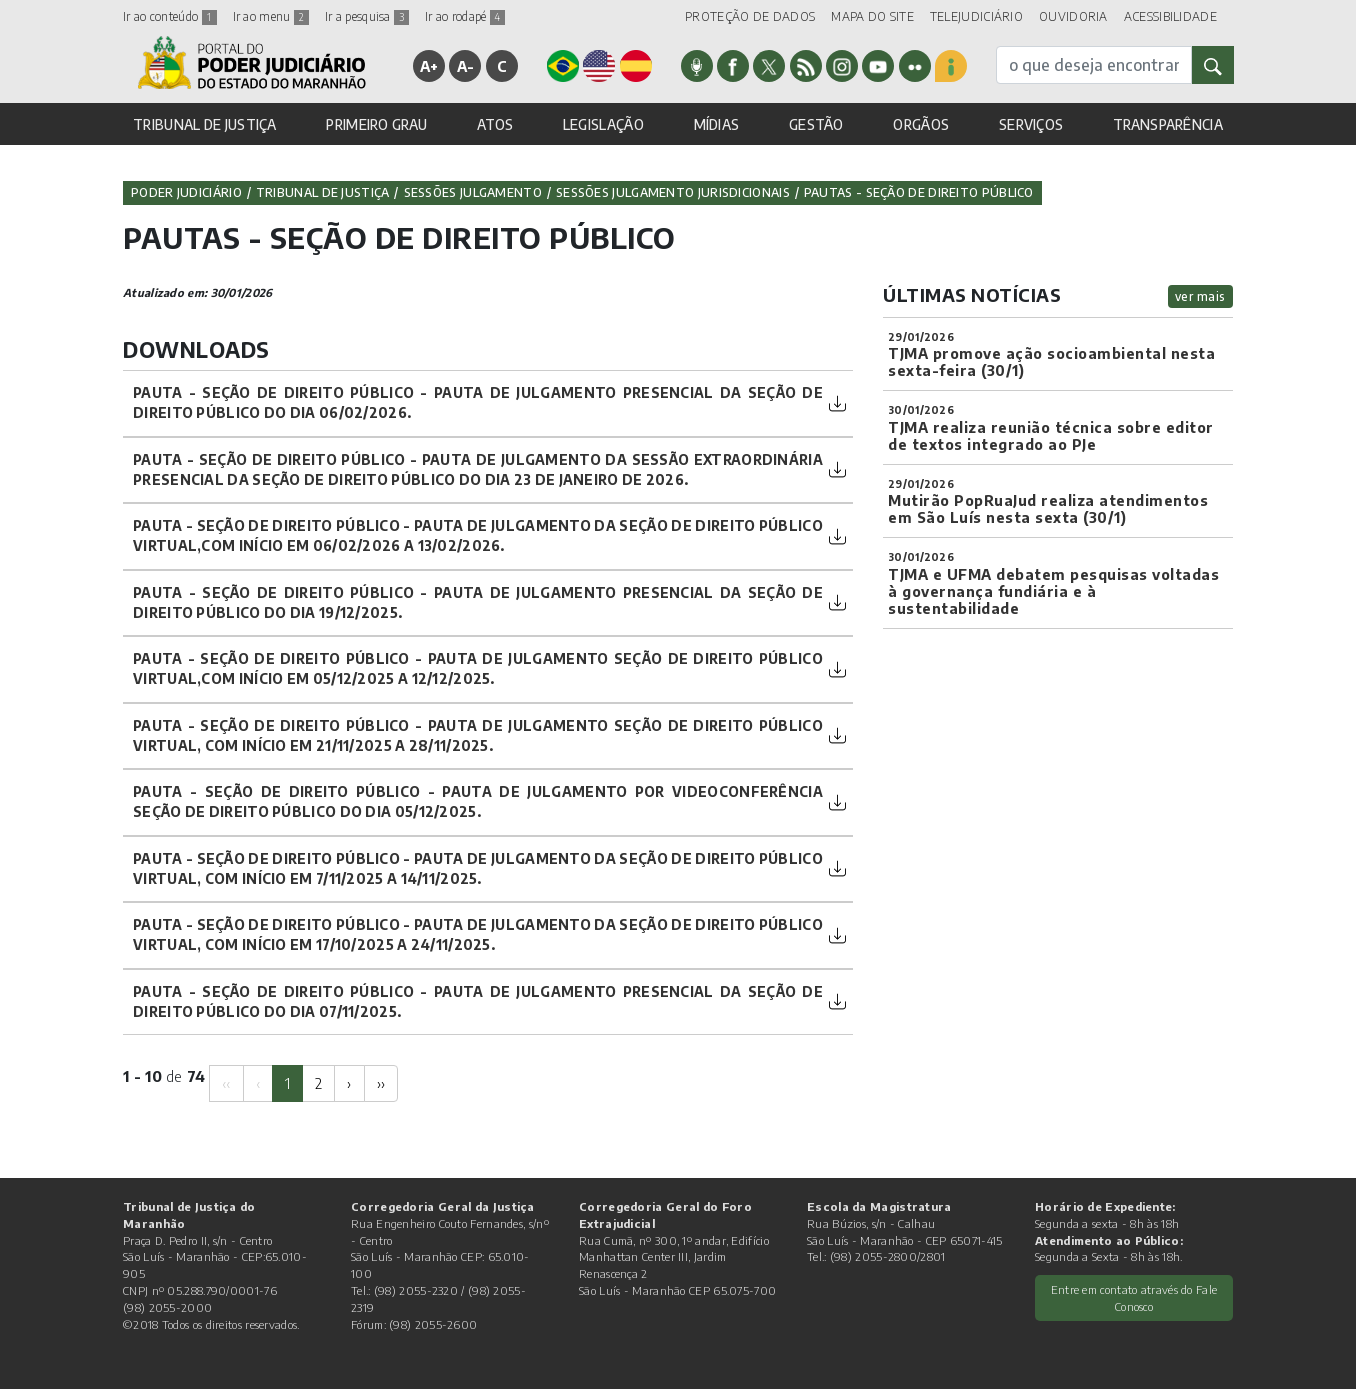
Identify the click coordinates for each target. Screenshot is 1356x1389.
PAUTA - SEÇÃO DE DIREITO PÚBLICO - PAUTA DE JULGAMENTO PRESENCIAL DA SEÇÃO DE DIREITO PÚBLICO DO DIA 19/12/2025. (478, 602)
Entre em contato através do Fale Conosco (1134, 1297)
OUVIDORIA (1073, 16)
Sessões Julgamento (473, 192)
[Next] (349, 1083)
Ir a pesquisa (367, 16)
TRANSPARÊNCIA (1168, 124)
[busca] (1094, 65)
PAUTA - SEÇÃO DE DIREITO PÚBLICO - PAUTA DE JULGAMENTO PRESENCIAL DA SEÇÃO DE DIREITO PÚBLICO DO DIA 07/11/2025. (478, 1001)
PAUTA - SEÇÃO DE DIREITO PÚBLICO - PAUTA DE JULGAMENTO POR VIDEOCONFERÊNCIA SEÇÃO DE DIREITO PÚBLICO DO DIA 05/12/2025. (478, 801)
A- (466, 66)
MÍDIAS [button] (717, 124)
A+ (429, 66)
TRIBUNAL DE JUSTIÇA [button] (205, 124)
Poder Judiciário (186, 192)
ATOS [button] (495, 124)
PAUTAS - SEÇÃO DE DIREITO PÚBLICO (919, 192)
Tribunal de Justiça (323, 192)
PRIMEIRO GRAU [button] (376, 124)
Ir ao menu (271, 16)
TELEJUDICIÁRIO (976, 16)
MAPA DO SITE (872, 16)
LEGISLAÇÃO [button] (603, 124)
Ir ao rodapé (465, 16)
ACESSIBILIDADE (1170, 16)
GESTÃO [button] (816, 124)
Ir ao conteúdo (170, 16)
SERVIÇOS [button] (1031, 124)
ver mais (1200, 296)
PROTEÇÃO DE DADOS (750, 16)
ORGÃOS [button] (921, 124)
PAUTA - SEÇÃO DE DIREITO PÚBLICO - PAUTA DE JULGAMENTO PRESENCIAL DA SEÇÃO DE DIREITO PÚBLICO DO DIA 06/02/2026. (478, 402)
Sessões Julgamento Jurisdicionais (673, 192)
